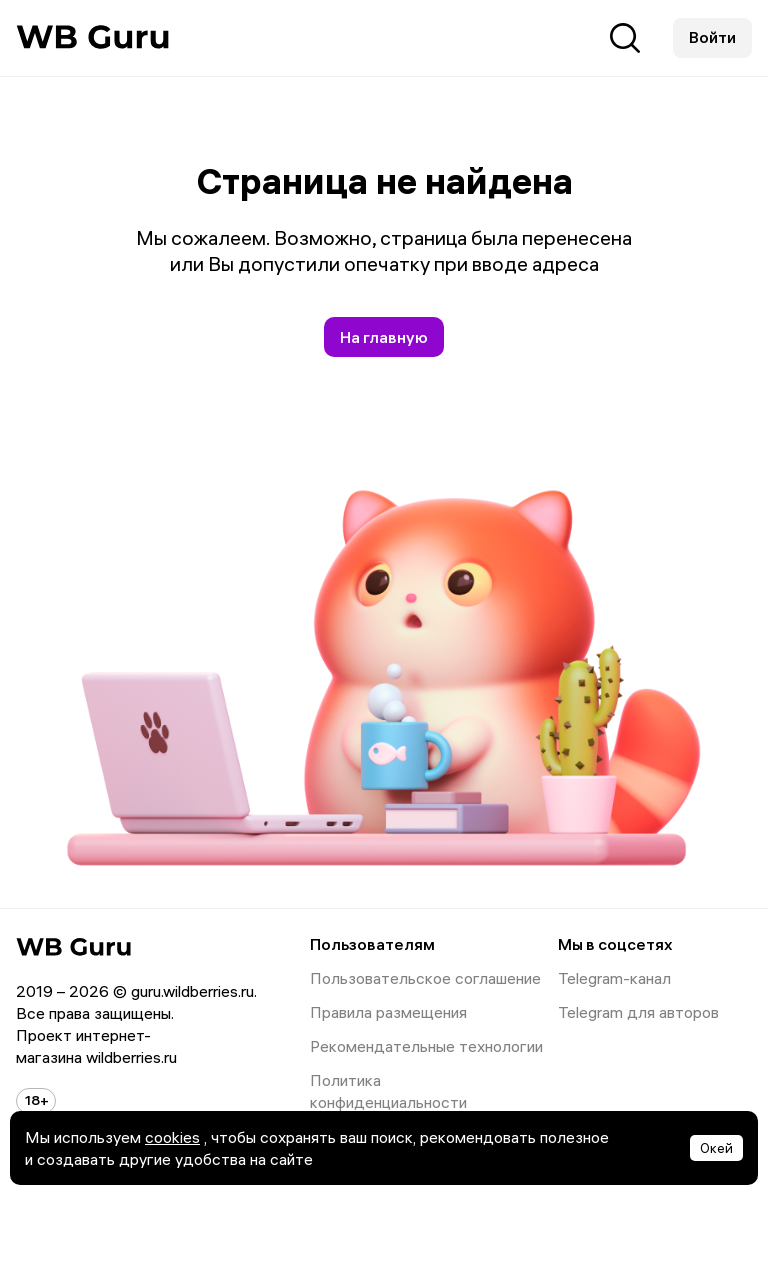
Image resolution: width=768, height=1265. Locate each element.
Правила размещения (372, 1012)
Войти (712, 37)
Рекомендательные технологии (372, 1046)
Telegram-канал (614, 978)
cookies (172, 1137)
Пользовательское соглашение (372, 978)
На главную (384, 337)
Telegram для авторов (638, 1012)
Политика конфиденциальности (372, 1091)
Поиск (625, 38)
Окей (716, 1148)
